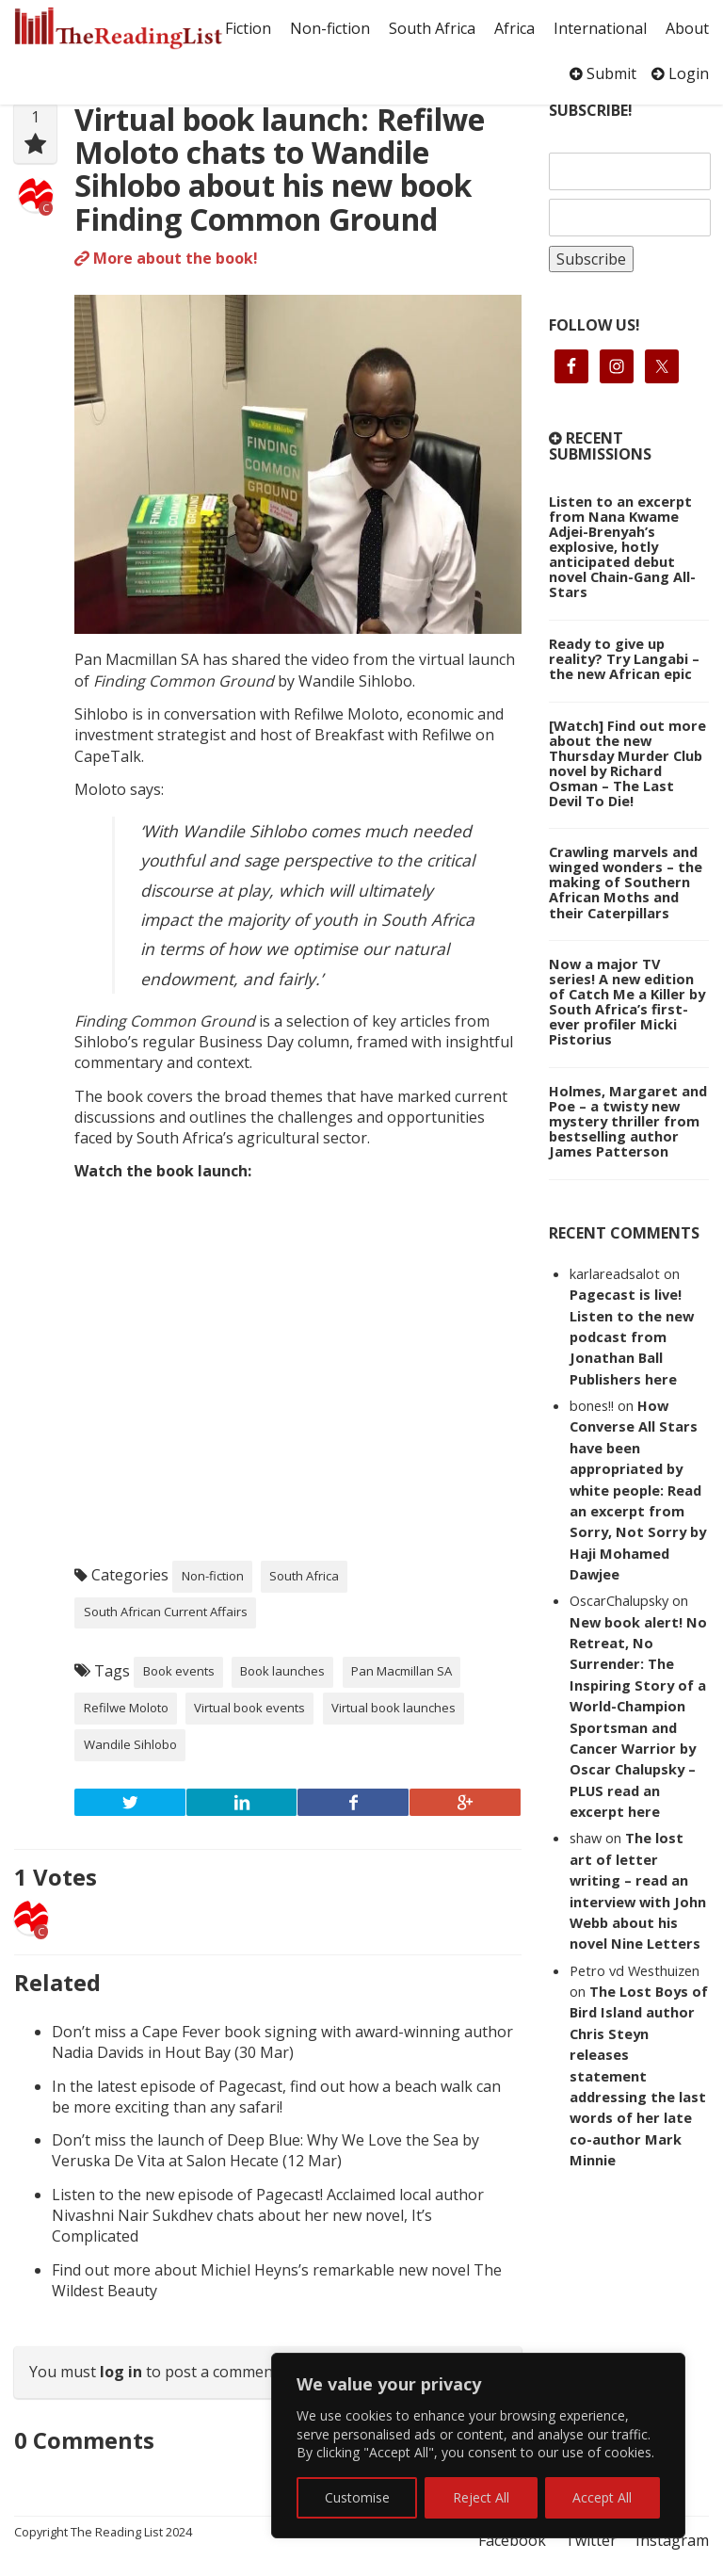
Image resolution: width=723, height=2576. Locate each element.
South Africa (432, 28)
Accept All (602, 2497)
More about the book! (166, 258)
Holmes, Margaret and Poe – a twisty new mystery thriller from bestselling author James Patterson (628, 1120)
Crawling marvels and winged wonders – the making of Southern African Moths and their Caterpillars (625, 881)
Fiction (248, 28)
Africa (514, 28)
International (600, 28)
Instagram (672, 2540)
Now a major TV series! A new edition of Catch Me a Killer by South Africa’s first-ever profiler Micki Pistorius (627, 1001)
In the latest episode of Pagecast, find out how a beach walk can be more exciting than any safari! (276, 2096)
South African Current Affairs (166, 1611)
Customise (357, 2497)
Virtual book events (249, 1707)
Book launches (282, 1670)
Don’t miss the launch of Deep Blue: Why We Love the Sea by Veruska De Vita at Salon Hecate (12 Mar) (265, 2150)
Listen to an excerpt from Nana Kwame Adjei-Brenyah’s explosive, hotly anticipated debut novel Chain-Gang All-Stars (622, 546)
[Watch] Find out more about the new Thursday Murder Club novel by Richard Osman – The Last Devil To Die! (627, 763)
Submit (603, 73)
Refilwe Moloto (126, 1707)
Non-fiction (330, 28)
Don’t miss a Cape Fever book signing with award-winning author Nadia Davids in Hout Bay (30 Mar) (282, 2042)
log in (121, 2371)
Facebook (512, 2540)
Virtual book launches (393, 1707)
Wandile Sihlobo (130, 1744)
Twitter (591, 2540)
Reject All (481, 2497)
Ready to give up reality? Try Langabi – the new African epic (624, 658)
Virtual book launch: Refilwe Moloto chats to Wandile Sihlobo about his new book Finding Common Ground (279, 169)
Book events (179, 1670)
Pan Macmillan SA (401, 1670)
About (687, 28)
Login (680, 73)
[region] (478, 2445)
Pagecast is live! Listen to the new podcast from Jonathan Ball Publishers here (632, 1336)
